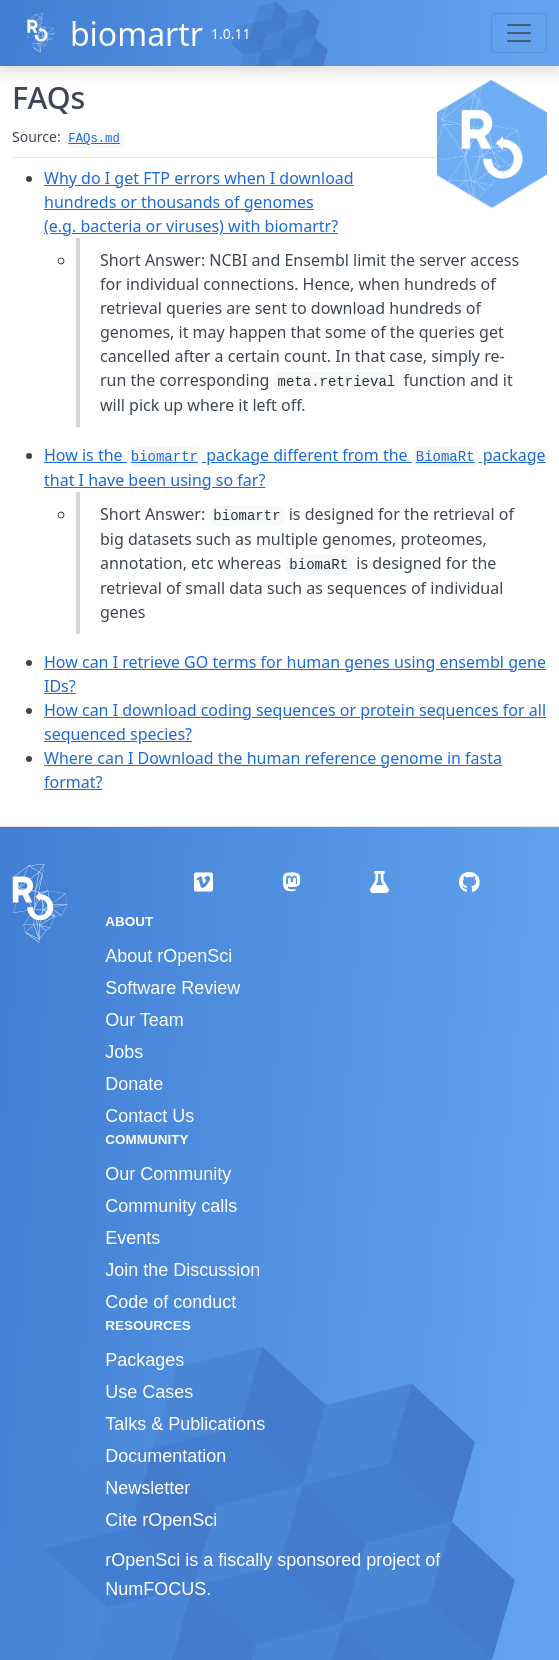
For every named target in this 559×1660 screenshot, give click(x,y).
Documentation (165, 1456)
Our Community (168, 1174)
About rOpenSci (168, 956)
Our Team (144, 1020)
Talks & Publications (185, 1424)
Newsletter (147, 1488)
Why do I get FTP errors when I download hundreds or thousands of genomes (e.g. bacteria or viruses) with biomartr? (199, 202)
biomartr (136, 33)
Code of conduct (170, 1302)
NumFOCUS (155, 1589)
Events (132, 1238)
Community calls (171, 1206)
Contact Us (149, 1116)
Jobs (124, 1052)
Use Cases (149, 1392)
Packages (144, 1360)
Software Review (172, 988)
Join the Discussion (182, 1270)
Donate (134, 1084)
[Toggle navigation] (519, 33)
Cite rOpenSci (161, 1520)
